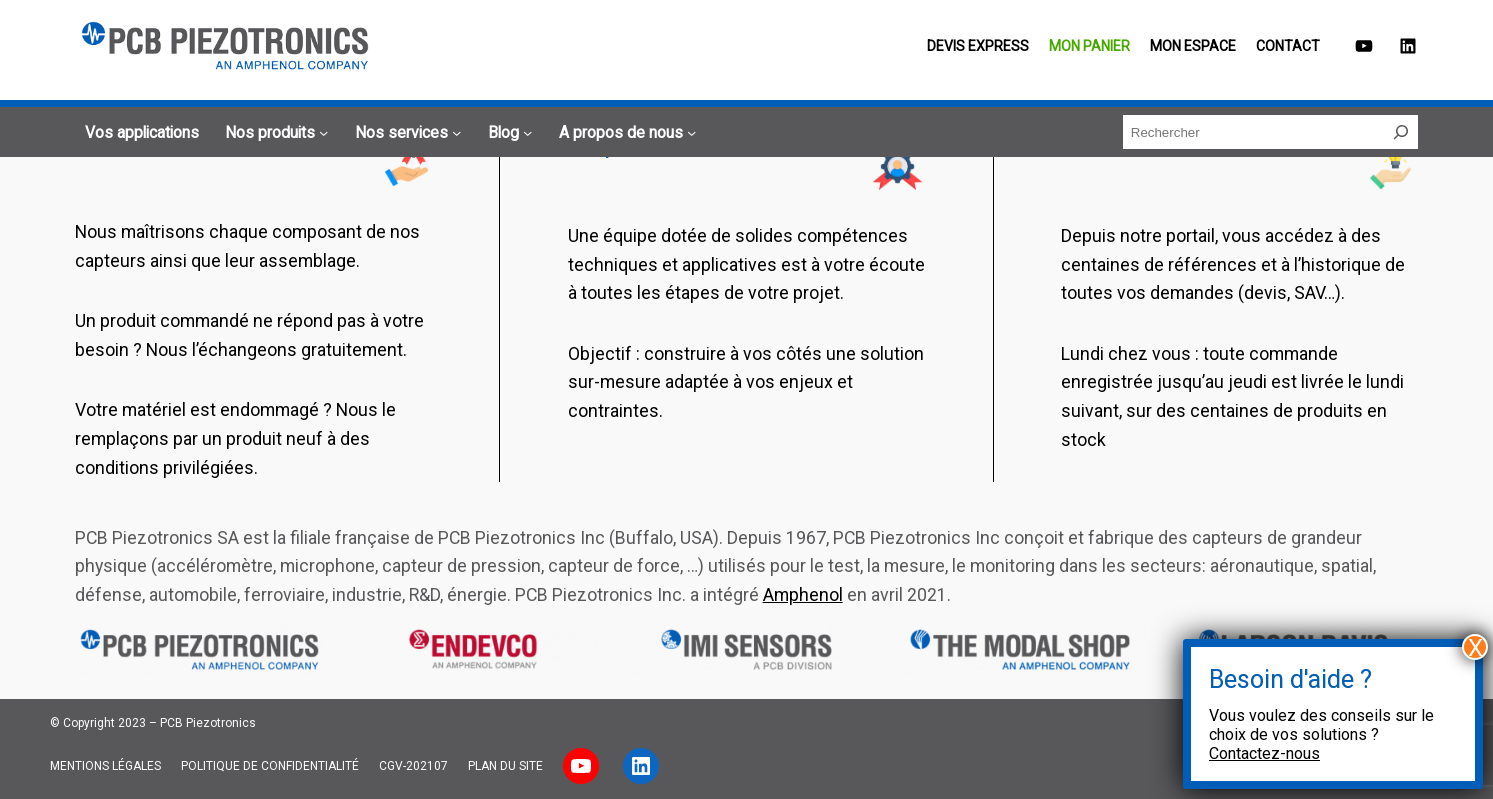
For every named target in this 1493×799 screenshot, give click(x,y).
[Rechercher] (1401, 132)
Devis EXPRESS (978, 46)
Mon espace (1193, 46)
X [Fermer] (1475, 647)
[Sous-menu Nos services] (405, 133)
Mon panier (1089, 46)
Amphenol (803, 594)
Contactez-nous (1264, 753)
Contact (1288, 46)
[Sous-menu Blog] (507, 133)
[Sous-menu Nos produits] (273, 133)
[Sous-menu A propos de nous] (624, 133)
